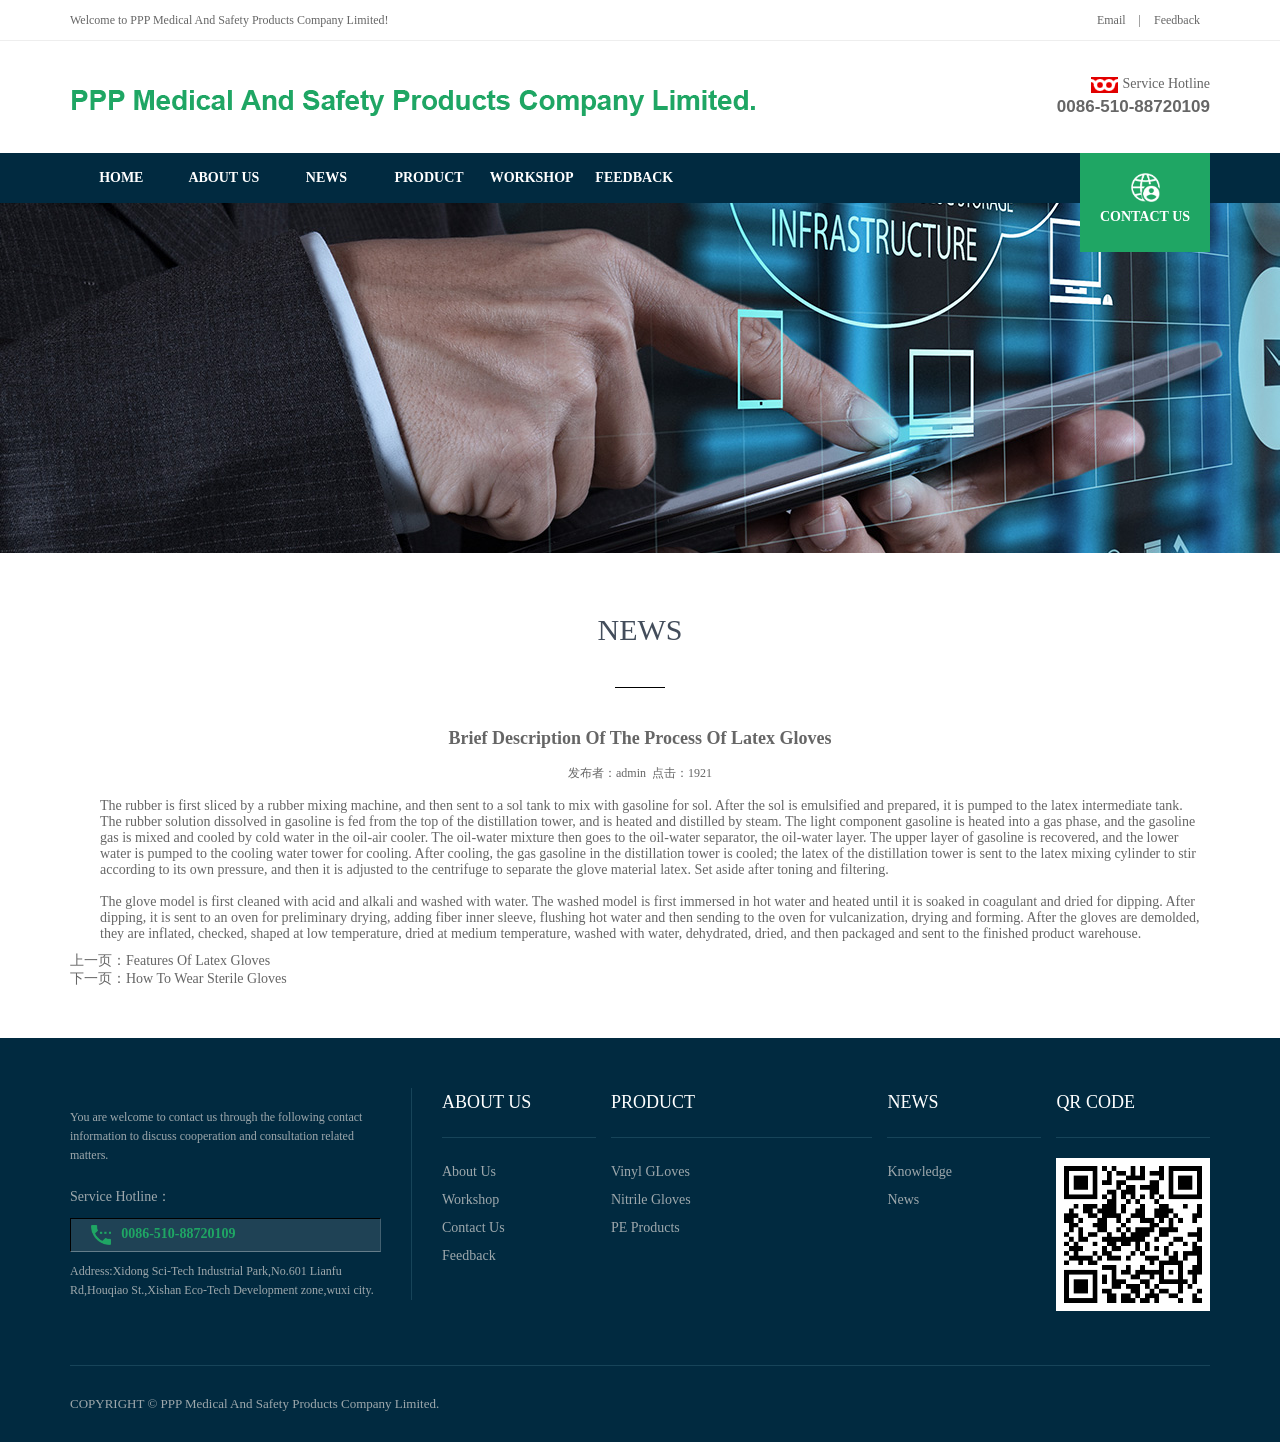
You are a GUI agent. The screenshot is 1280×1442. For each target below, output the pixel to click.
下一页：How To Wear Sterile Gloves (178, 978)
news (326, 177)
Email (1111, 20)
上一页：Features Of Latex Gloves (170, 960)
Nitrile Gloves (651, 1199)
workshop (532, 177)
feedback (634, 177)
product (428, 177)
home (121, 177)
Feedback (1177, 20)
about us (223, 177)
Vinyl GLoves (650, 1171)
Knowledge (919, 1171)
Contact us (473, 1227)
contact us (1145, 216)
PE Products (645, 1227)
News (903, 1199)
